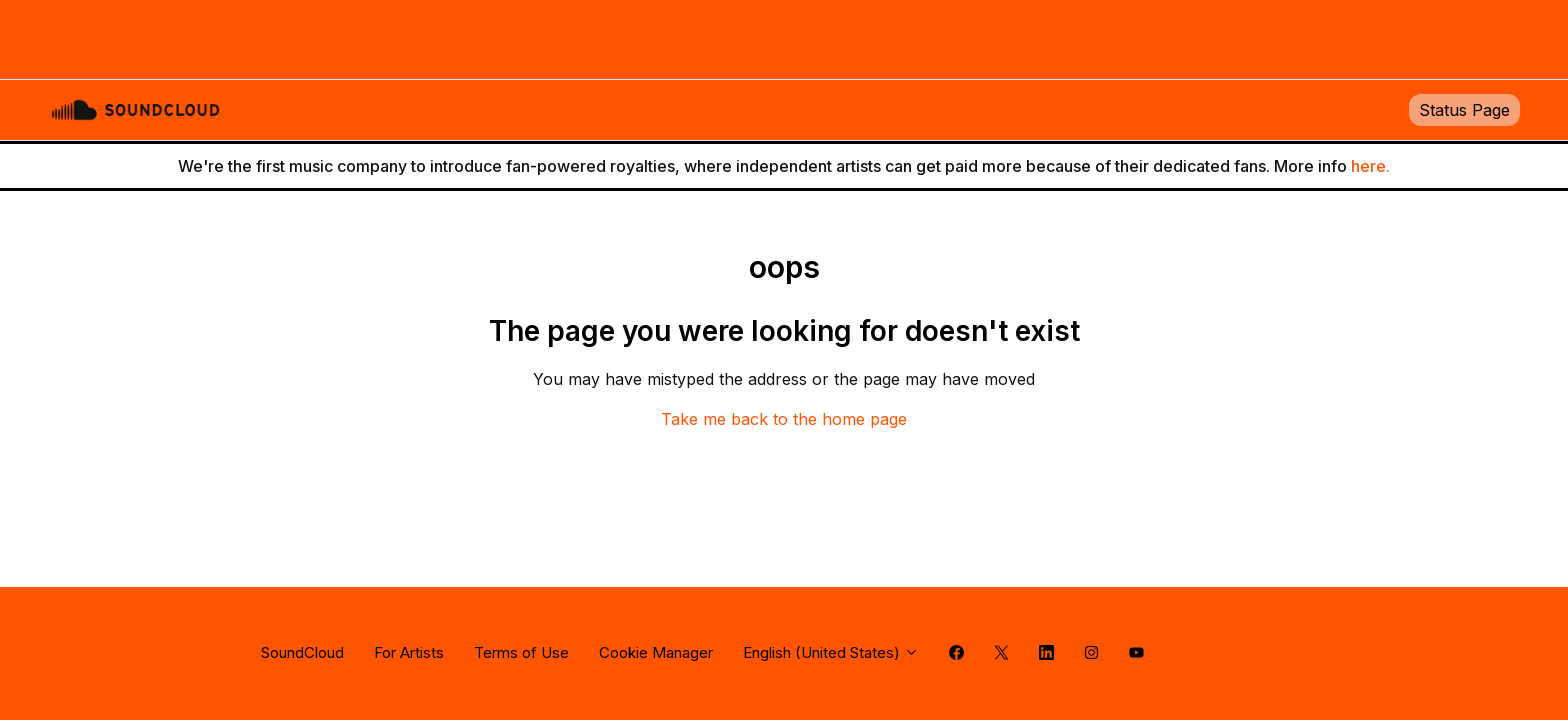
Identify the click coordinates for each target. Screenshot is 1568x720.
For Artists (409, 652)
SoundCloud (302, 652)
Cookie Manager (656, 652)
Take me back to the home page (784, 419)
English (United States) (831, 652)
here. (1370, 166)
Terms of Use (521, 652)
